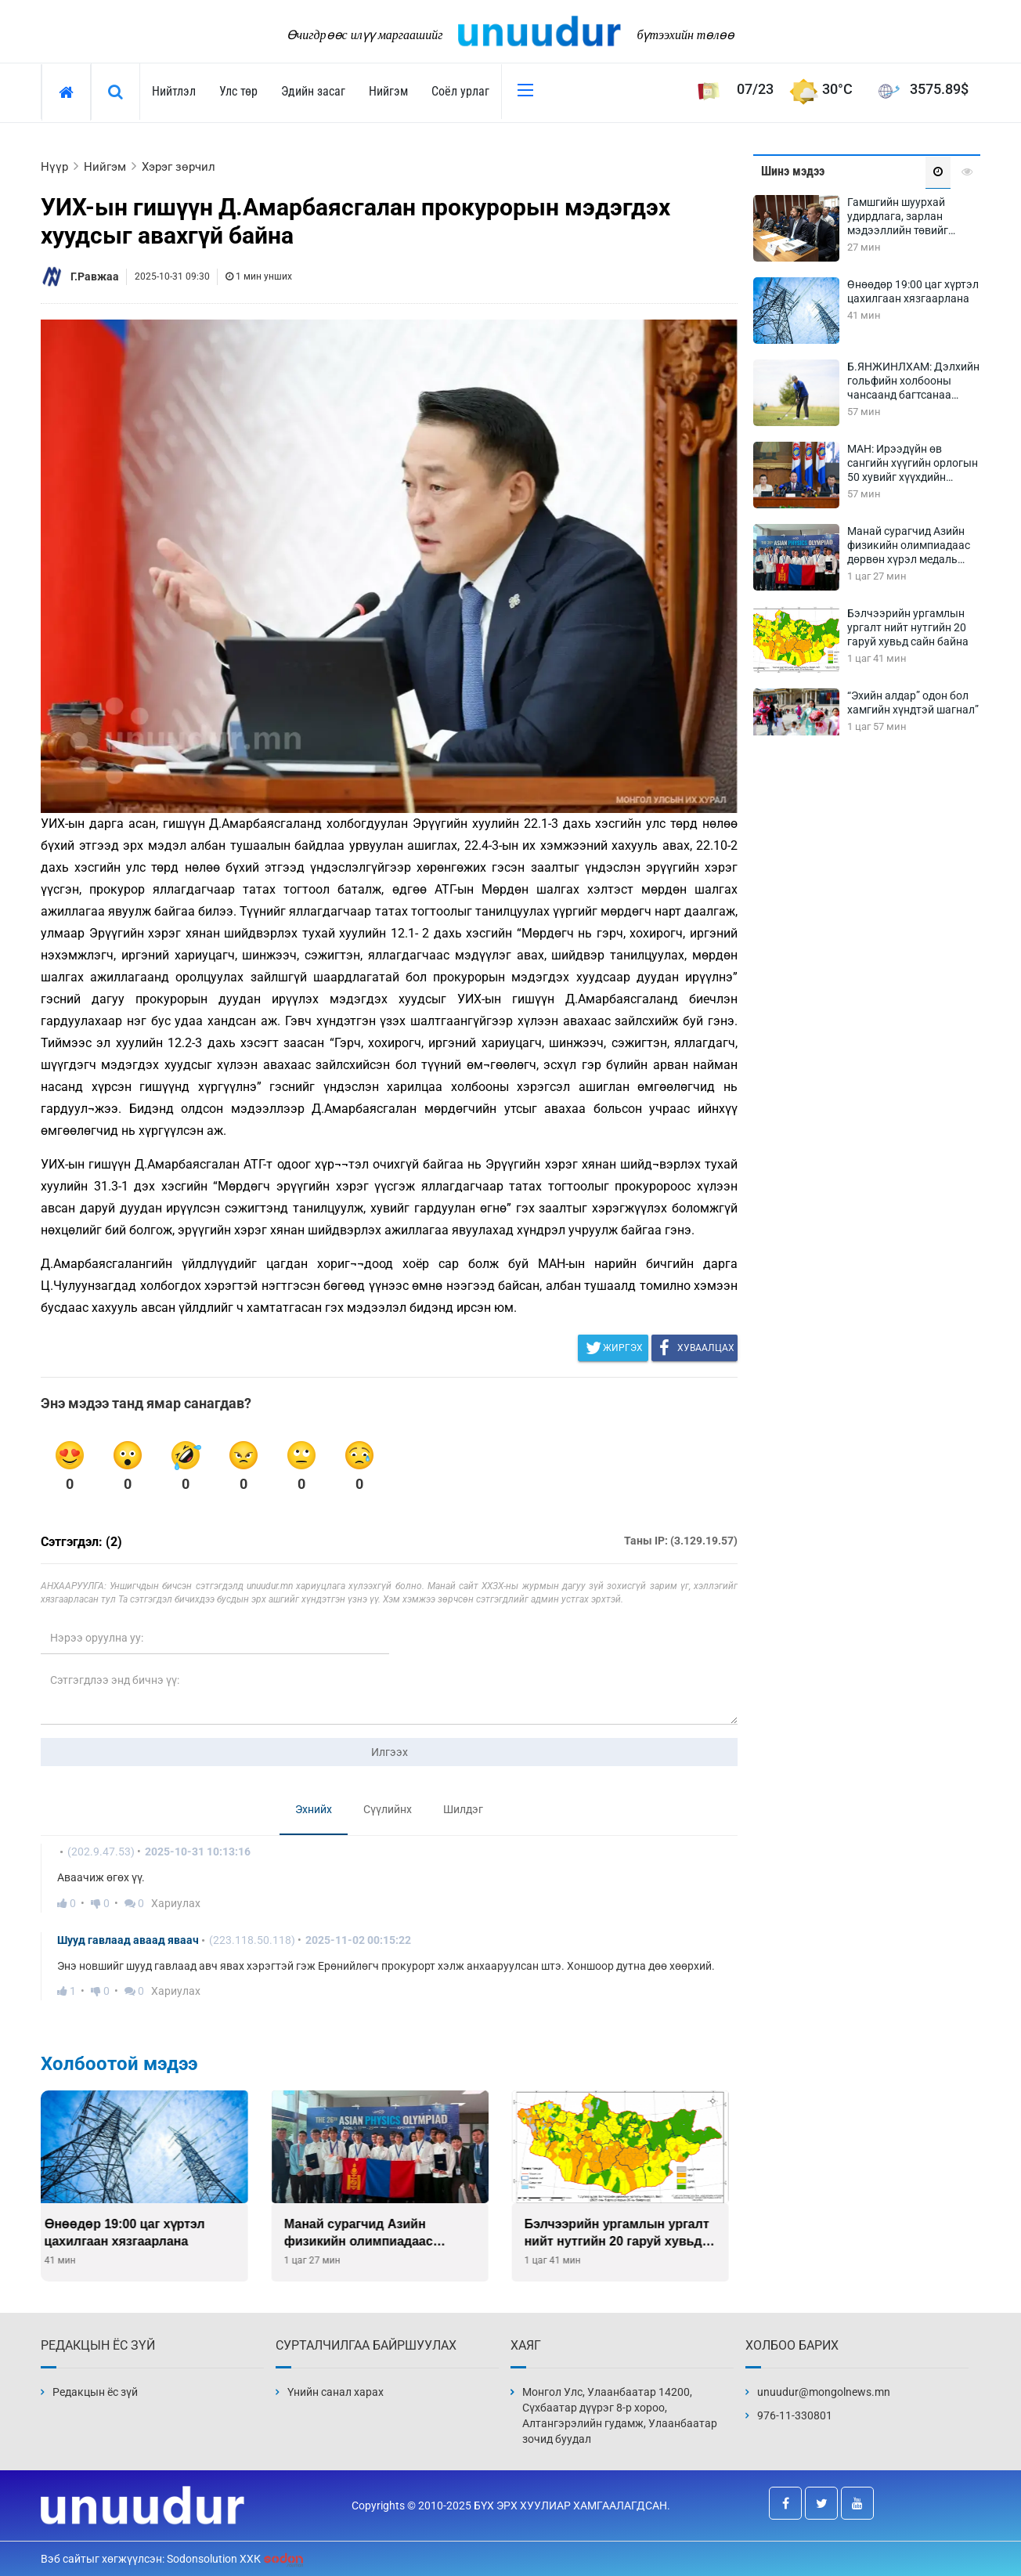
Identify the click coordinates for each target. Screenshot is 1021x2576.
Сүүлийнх (387, 1809)
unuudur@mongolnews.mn (823, 2392)
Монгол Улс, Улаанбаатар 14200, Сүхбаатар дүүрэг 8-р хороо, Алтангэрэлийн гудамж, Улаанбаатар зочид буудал (619, 2415)
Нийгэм (388, 91)
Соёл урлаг (460, 91)
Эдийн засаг (313, 91)
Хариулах (175, 1903)
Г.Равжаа (94, 276)
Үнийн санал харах (335, 2392)
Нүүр (54, 167)
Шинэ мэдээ (792, 171)
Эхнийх (313, 1809)
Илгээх (389, 1752)
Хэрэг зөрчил (178, 167)
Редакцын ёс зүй (95, 2392)
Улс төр (238, 91)
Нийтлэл (174, 91)
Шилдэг (463, 1809)
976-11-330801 (794, 2415)
